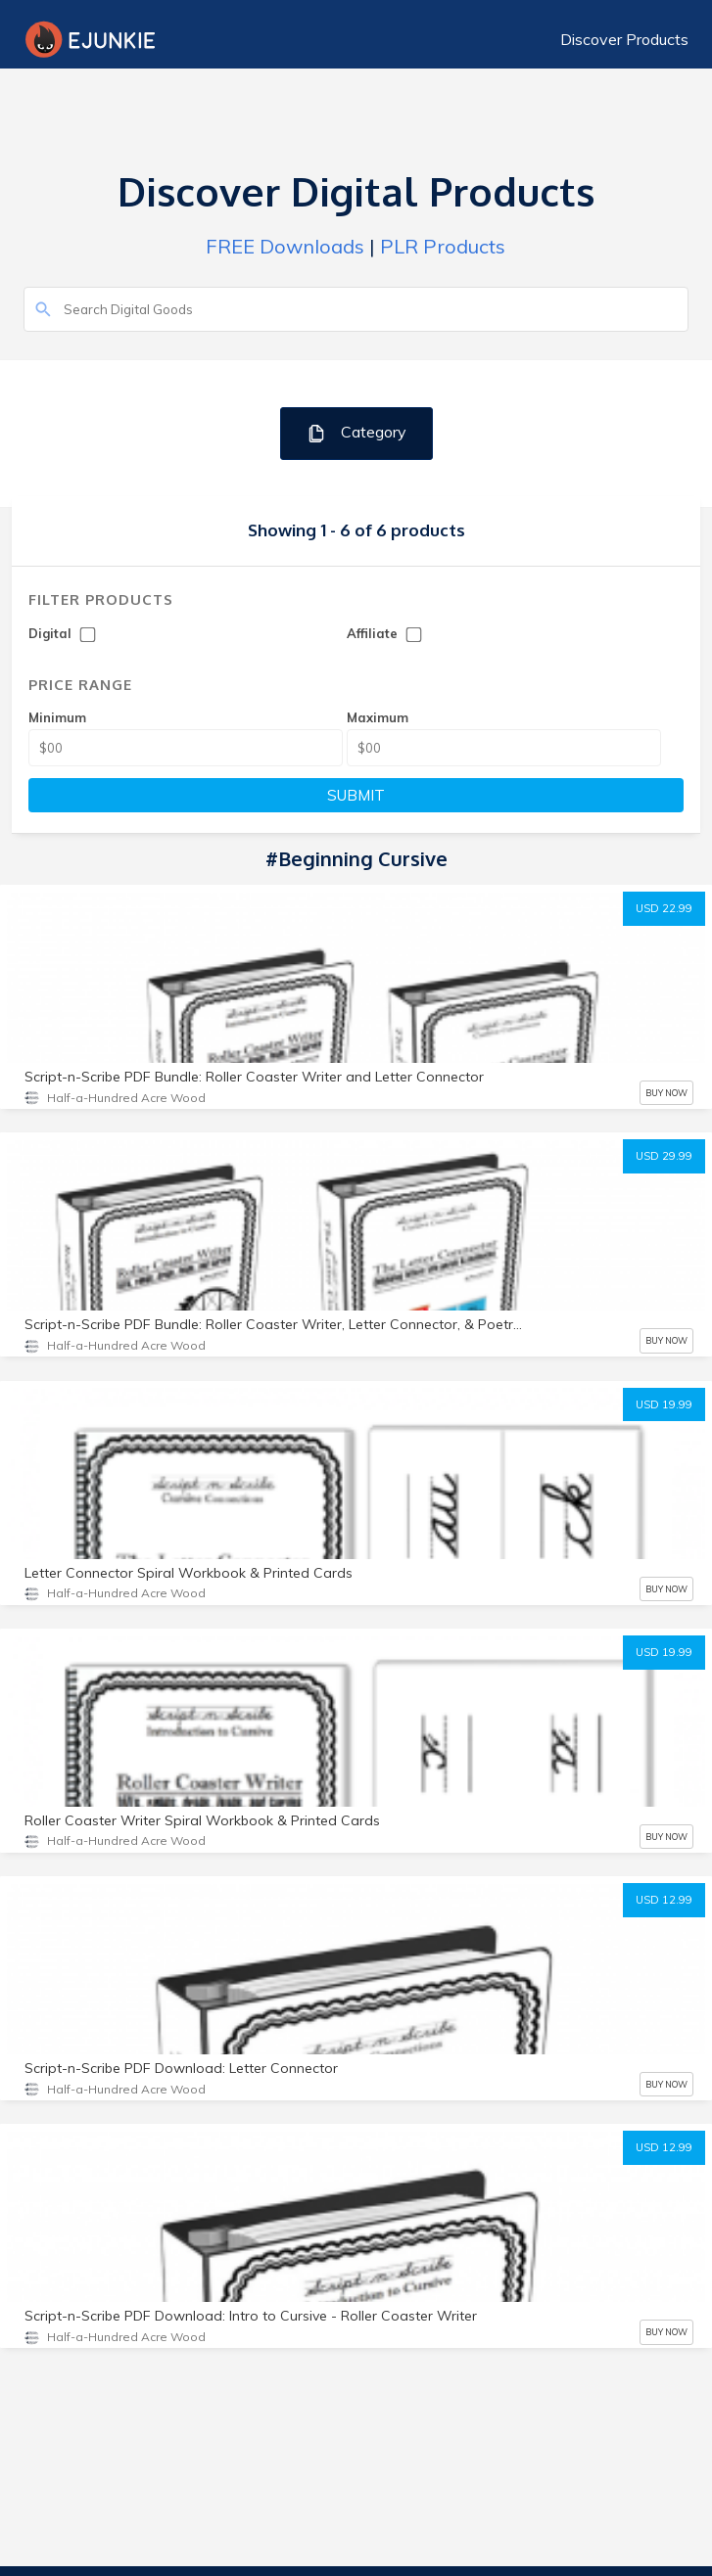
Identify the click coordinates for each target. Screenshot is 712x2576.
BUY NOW (666, 1092)
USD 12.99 (664, 1900)
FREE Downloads (285, 246)
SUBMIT (356, 795)
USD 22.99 (664, 908)
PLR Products (442, 246)
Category (356, 433)
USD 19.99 (664, 1404)
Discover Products (624, 39)
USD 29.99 (664, 1156)
